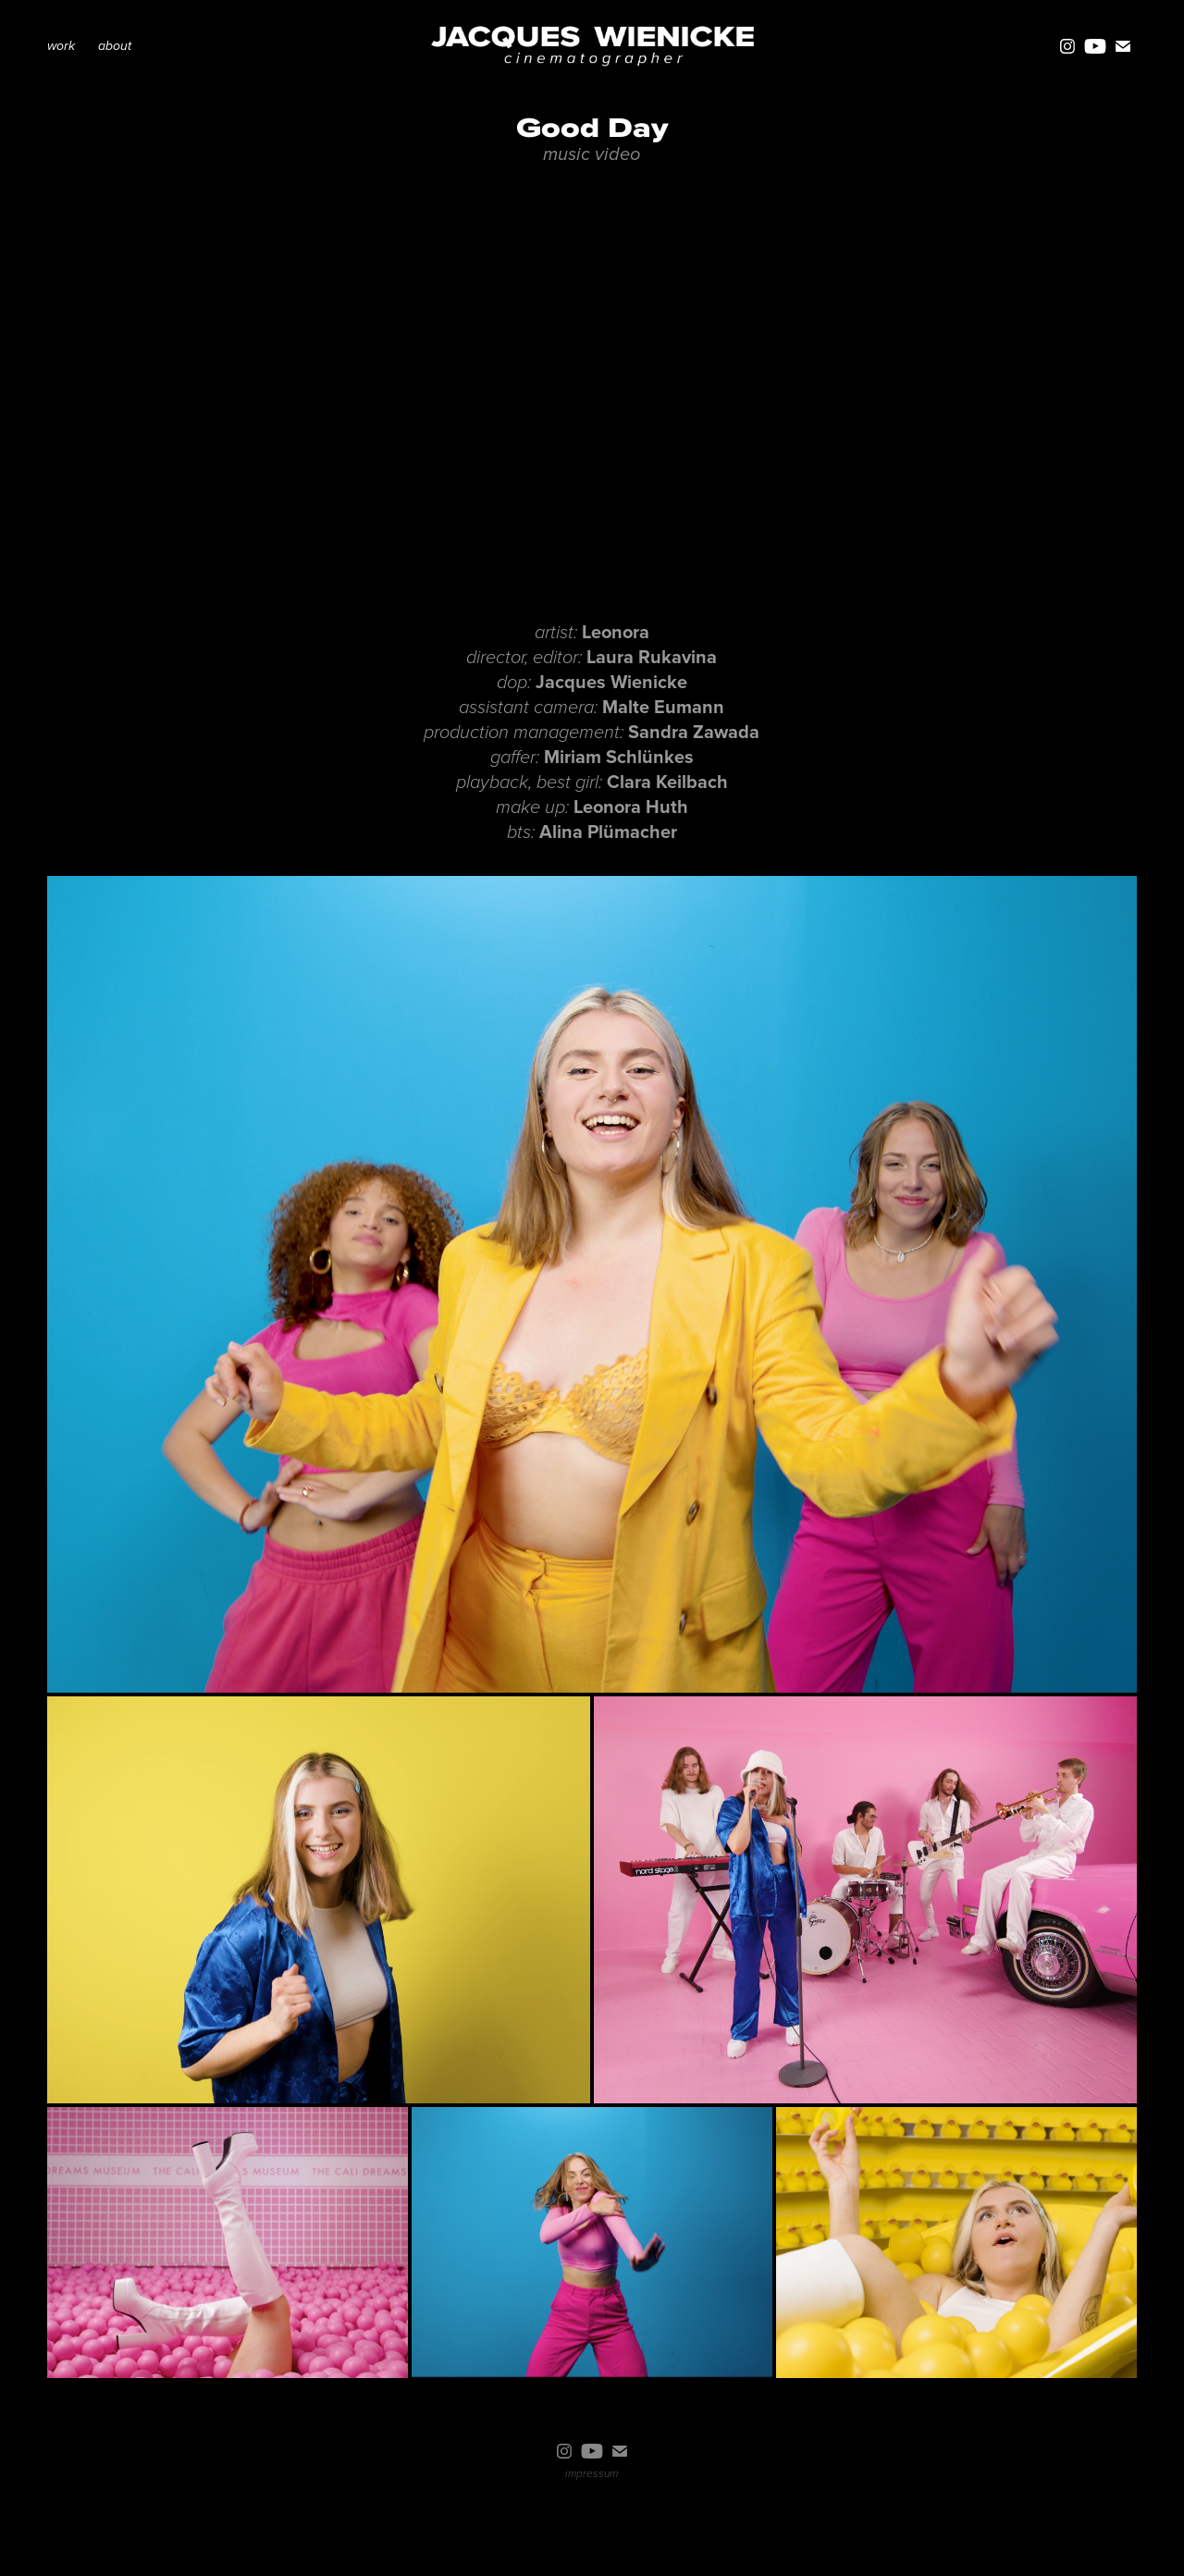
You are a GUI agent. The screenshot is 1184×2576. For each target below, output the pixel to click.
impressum (591, 2474)
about (114, 46)
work (61, 46)
